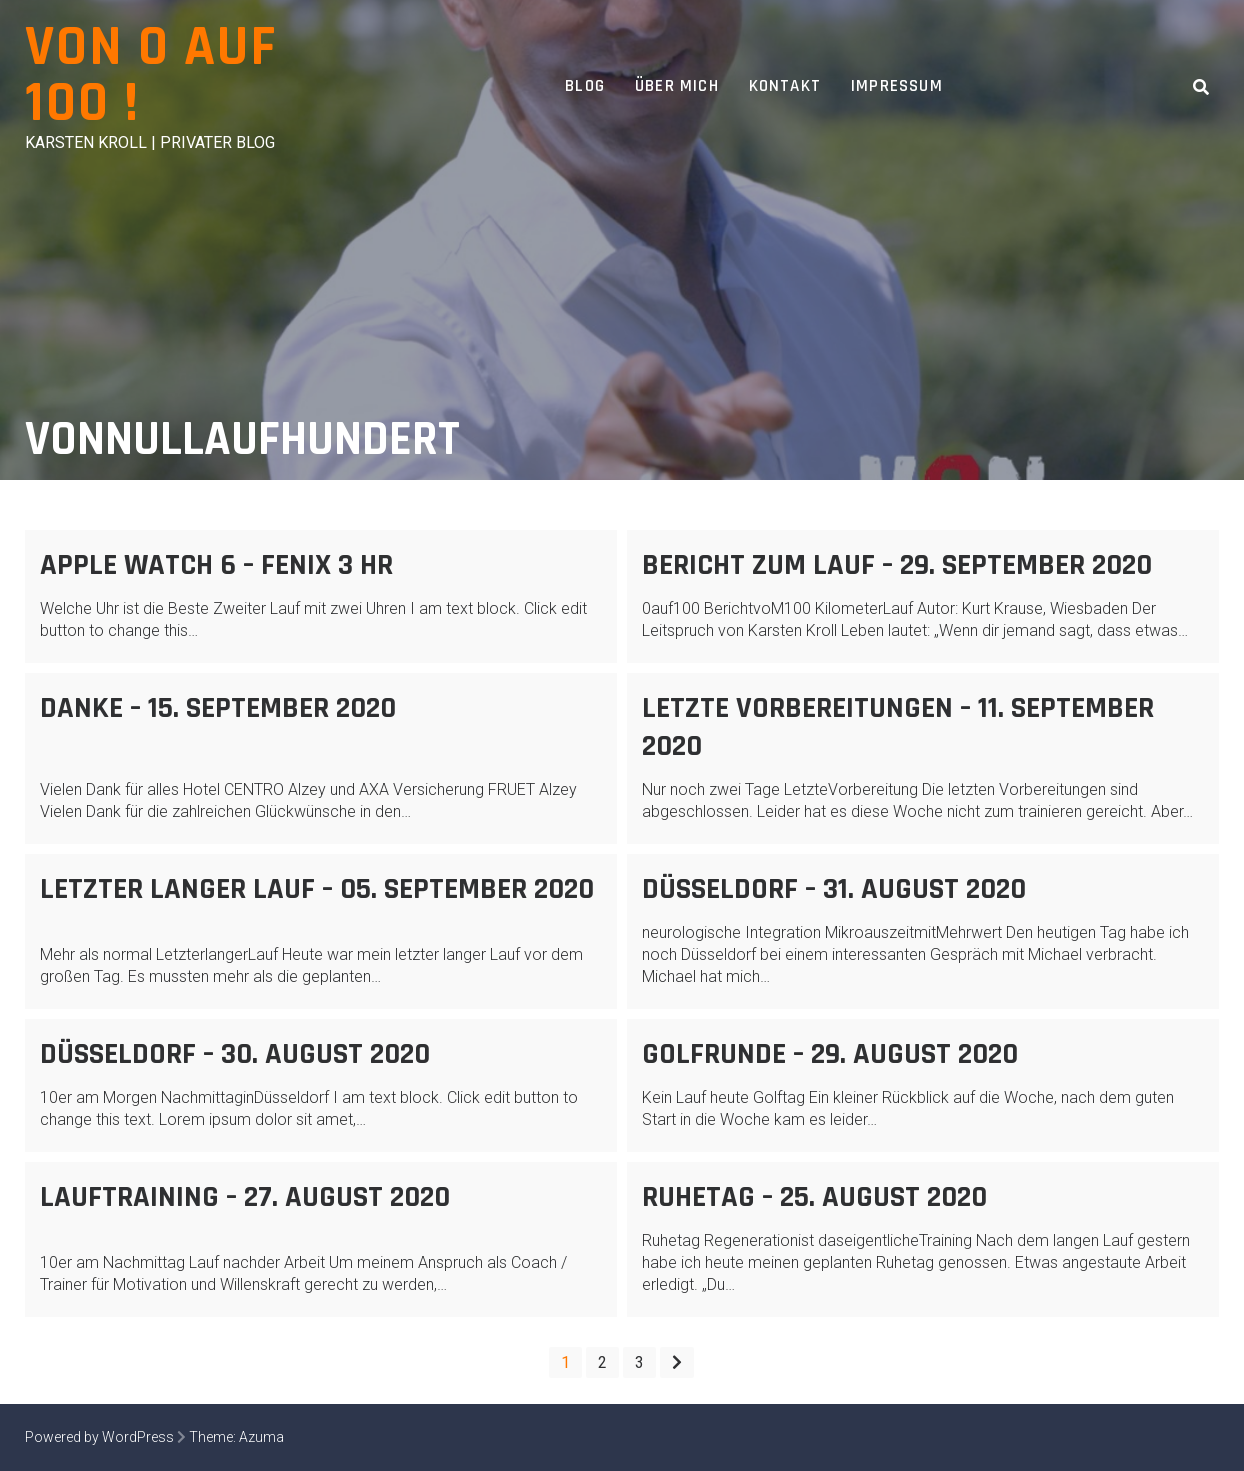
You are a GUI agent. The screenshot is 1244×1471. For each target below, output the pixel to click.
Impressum (897, 86)
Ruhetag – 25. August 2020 (814, 1197)
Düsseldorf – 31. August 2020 (834, 889)
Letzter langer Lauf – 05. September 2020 (317, 889)
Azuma (261, 1437)
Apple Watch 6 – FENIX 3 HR (216, 565)
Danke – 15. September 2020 (218, 708)
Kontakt (785, 86)
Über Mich (677, 86)
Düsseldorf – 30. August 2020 (235, 1054)
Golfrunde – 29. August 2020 (830, 1054)
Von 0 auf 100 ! (151, 75)
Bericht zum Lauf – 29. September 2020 (897, 565)
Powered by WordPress (99, 1437)
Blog (585, 86)
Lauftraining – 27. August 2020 (245, 1197)
